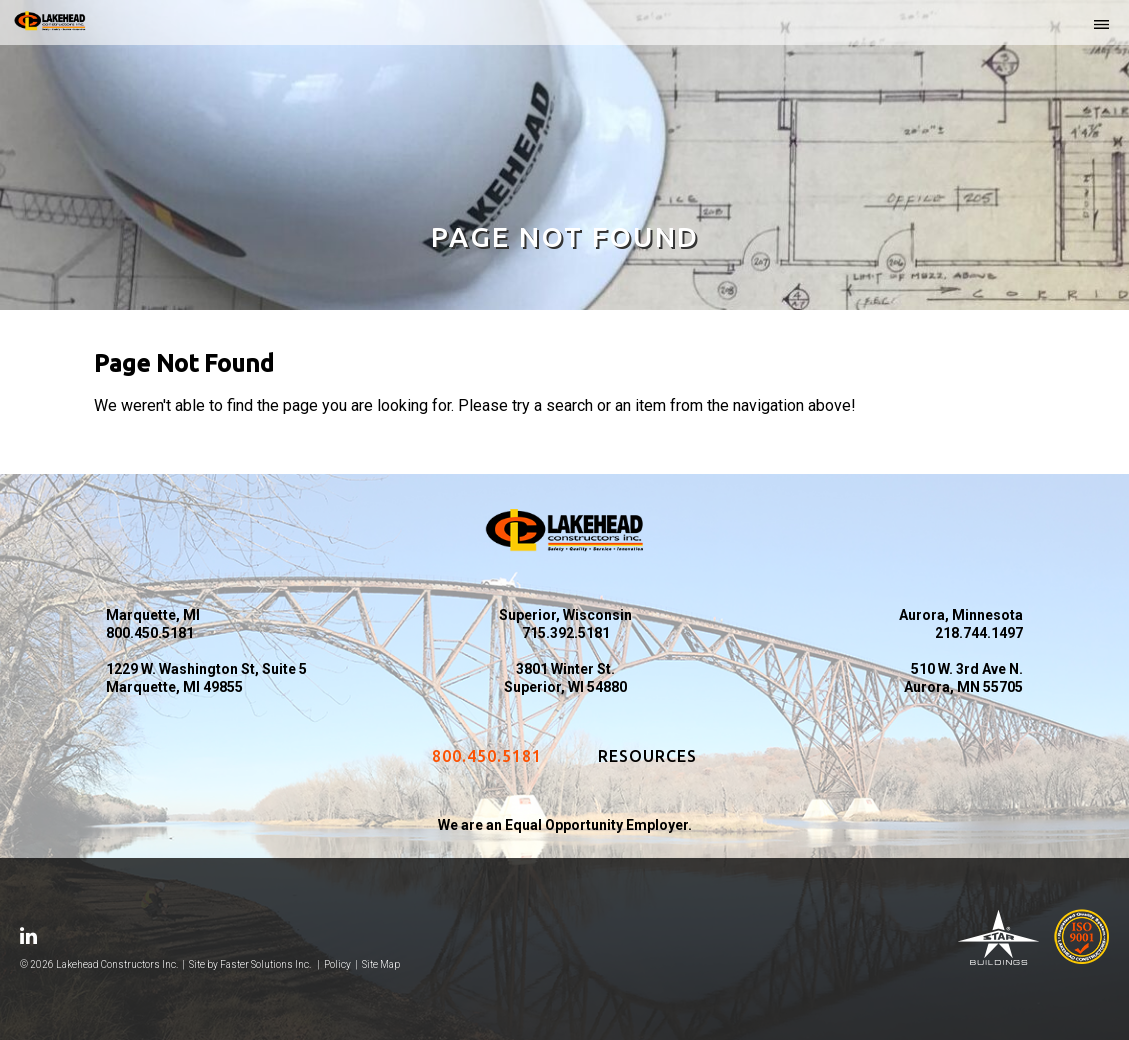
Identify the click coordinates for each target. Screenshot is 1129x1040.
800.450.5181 (150, 633)
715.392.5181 (566, 633)
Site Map (381, 964)
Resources (647, 756)
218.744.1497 (979, 633)
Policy (337, 964)
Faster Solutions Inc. (265, 964)
